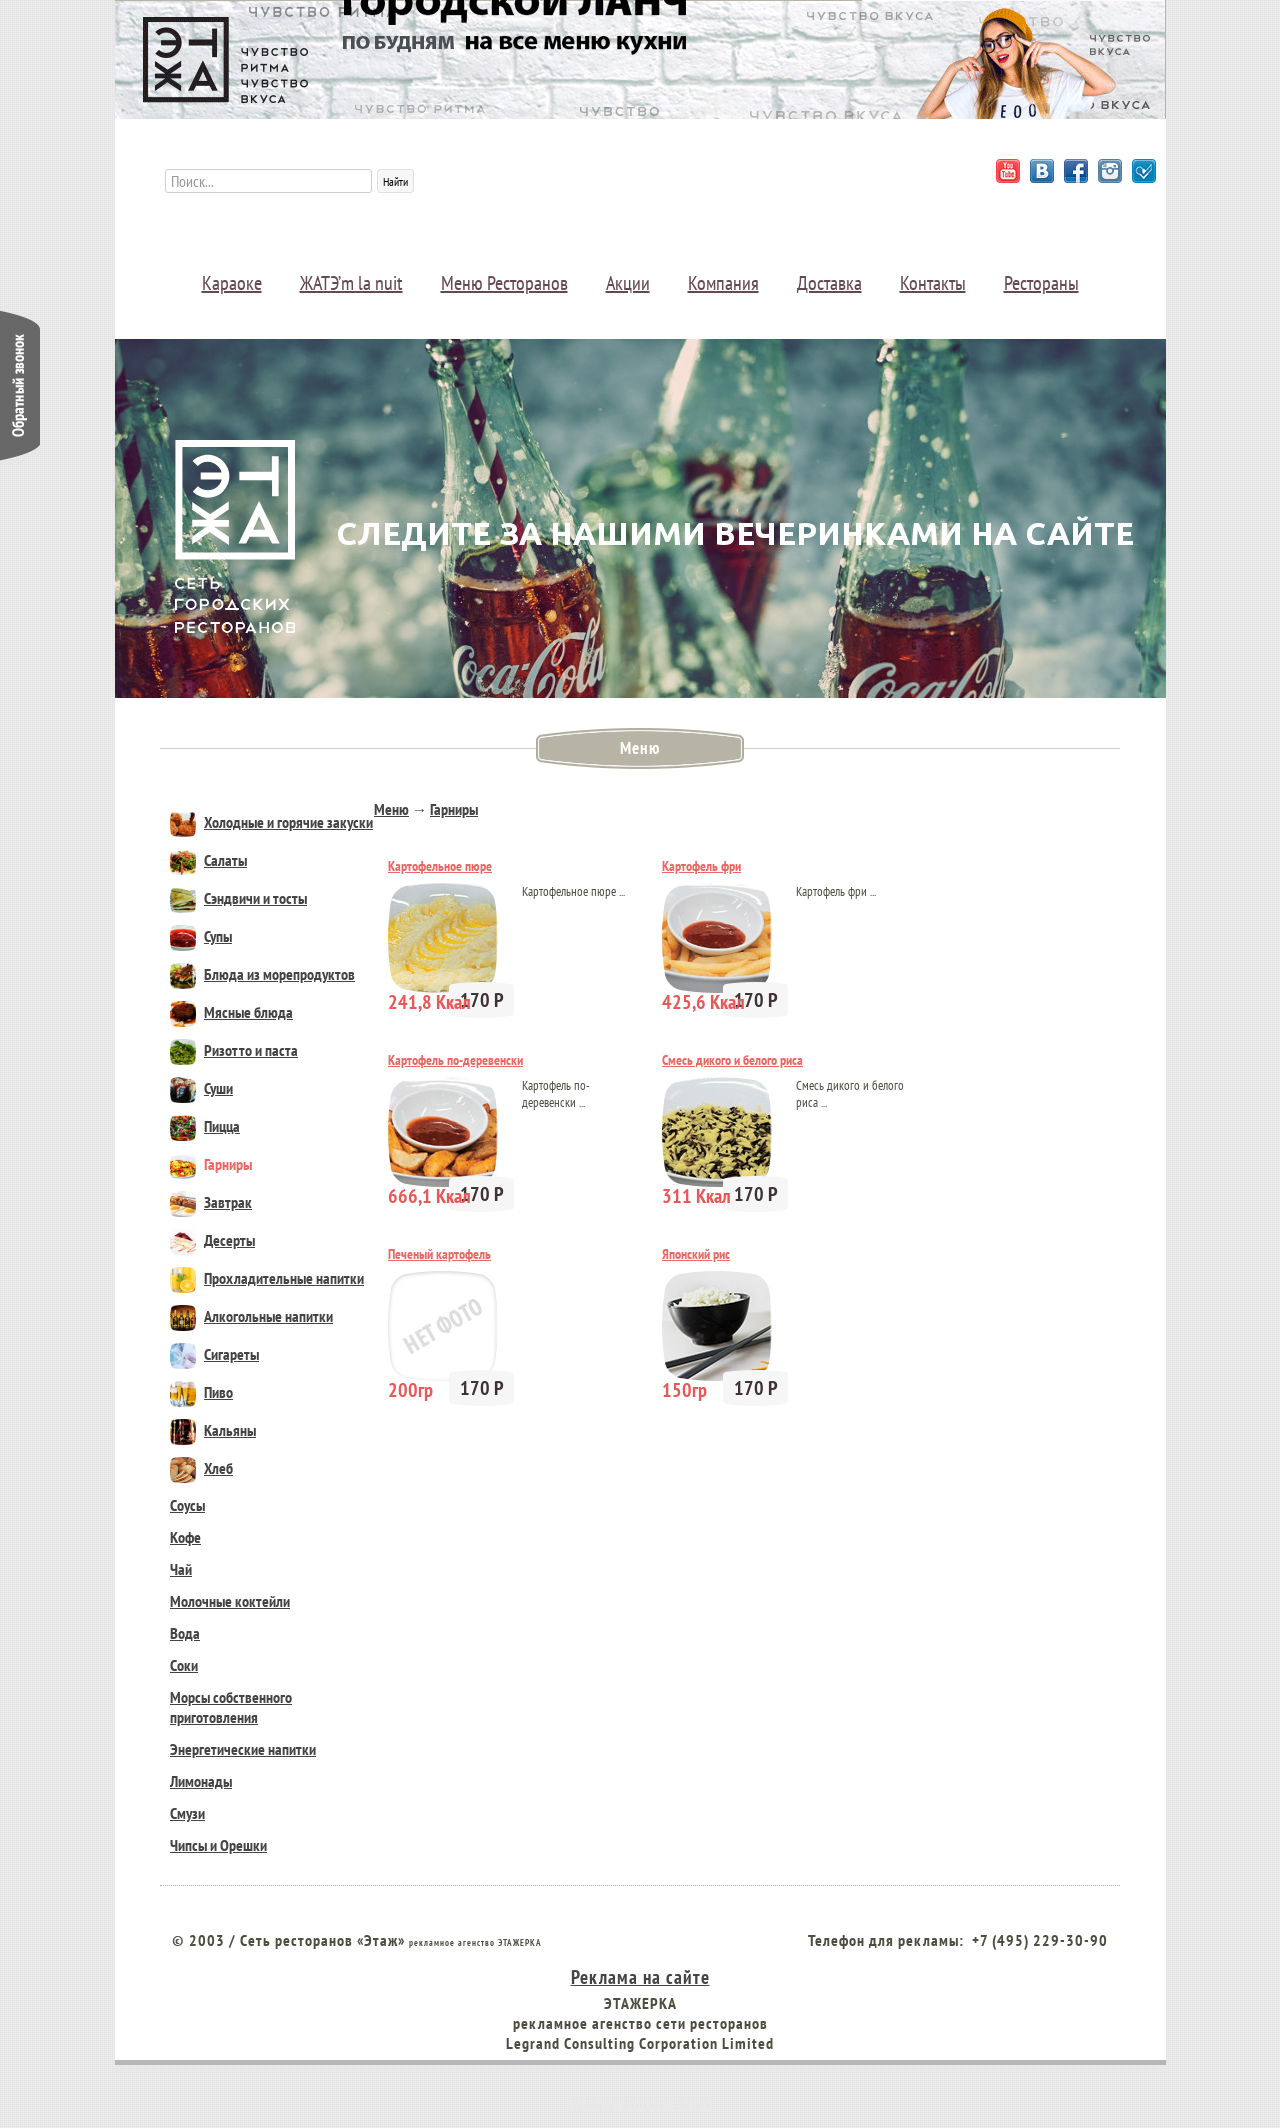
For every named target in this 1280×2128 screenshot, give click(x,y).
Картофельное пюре (440, 866)
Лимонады (201, 1781)
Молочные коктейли (230, 1601)
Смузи (187, 1813)
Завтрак (211, 1202)
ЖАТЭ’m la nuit (351, 283)
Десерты (212, 1240)
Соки (184, 1665)
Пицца (205, 1126)
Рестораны (1041, 283)
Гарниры (211, 1164)
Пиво (201, 1392)
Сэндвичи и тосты (238, 898)
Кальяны (213, 1430)
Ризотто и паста (234, 1050)
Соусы (187, 1505)
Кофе (185, 1537)
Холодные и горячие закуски (271, 822)
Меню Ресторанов (504, 283)
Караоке (232, 283)
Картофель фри (701, 866)
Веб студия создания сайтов (640, 2104)
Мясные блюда (231, 1012)
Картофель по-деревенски (455, 1060)
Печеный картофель (439, 1254)
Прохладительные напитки (267, 1278)
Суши (201, 1088)
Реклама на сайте (640, 1976)
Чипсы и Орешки (218, 1845)
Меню (391, 809)
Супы (201, 936)
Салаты (208, 860)
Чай (181, 1569)
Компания (723, 283)
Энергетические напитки (243, 1749)
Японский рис (696, 1254)
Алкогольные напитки (251, 1316)
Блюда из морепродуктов (262, 974)
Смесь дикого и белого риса (732, 1060)
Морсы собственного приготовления (231, 1707)
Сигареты (214, 1354)
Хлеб (201, 1468)
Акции (628, 283)
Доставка (829, 283)
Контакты (933, 283)
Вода (185, 1633)
